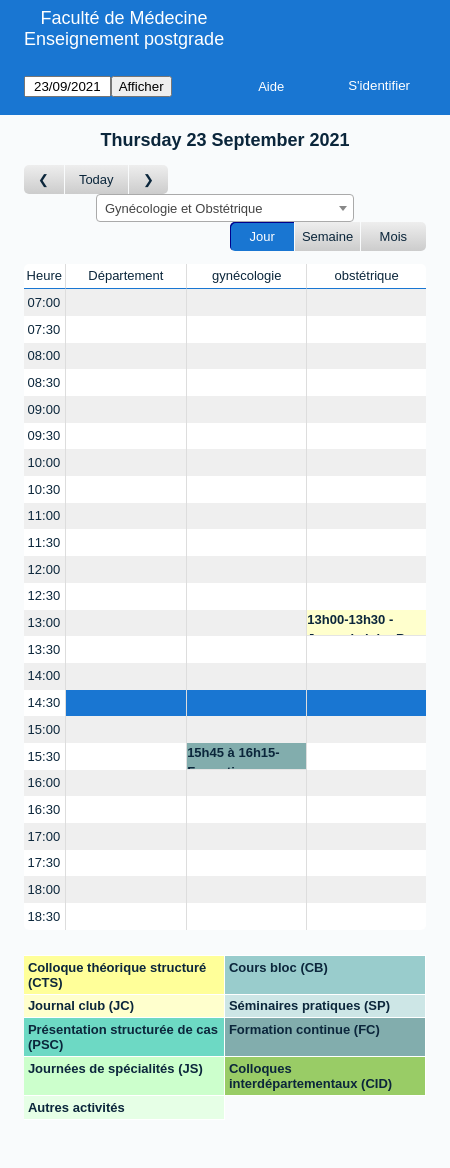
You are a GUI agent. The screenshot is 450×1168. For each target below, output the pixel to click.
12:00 (44, 569)
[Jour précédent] (44, 179)
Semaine (327, 236)
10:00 (44, 462)
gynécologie (246, 275)
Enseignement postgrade (124, 39)
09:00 (44, 409)
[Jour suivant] (149, 179)
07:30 (44, 329)
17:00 (44, 836)
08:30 (44, 382)
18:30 (44, 916)
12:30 (44, 595)
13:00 (44, 622)
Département (125, 275)
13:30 (44, 649)
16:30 (44, 809)
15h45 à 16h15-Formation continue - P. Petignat (233, 757)
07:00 (44, 302)
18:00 (44, 889)
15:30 (44, 756)
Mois (393, 236)
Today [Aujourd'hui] (96, 179)
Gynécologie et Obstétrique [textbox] (184, 208)
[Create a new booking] (126, 302)
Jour (262, 236)
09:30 (44, 435)
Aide (271, 86)
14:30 (44, 702)
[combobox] (225, 208)
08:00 (44, 355)
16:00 (44, 782)
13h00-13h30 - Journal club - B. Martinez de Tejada (364, 624)
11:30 (44, 542)
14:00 (44, 675)
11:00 (44, 515)
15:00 (44, 729)
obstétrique (366, 275)
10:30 (44, 489)
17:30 (44, 862)
